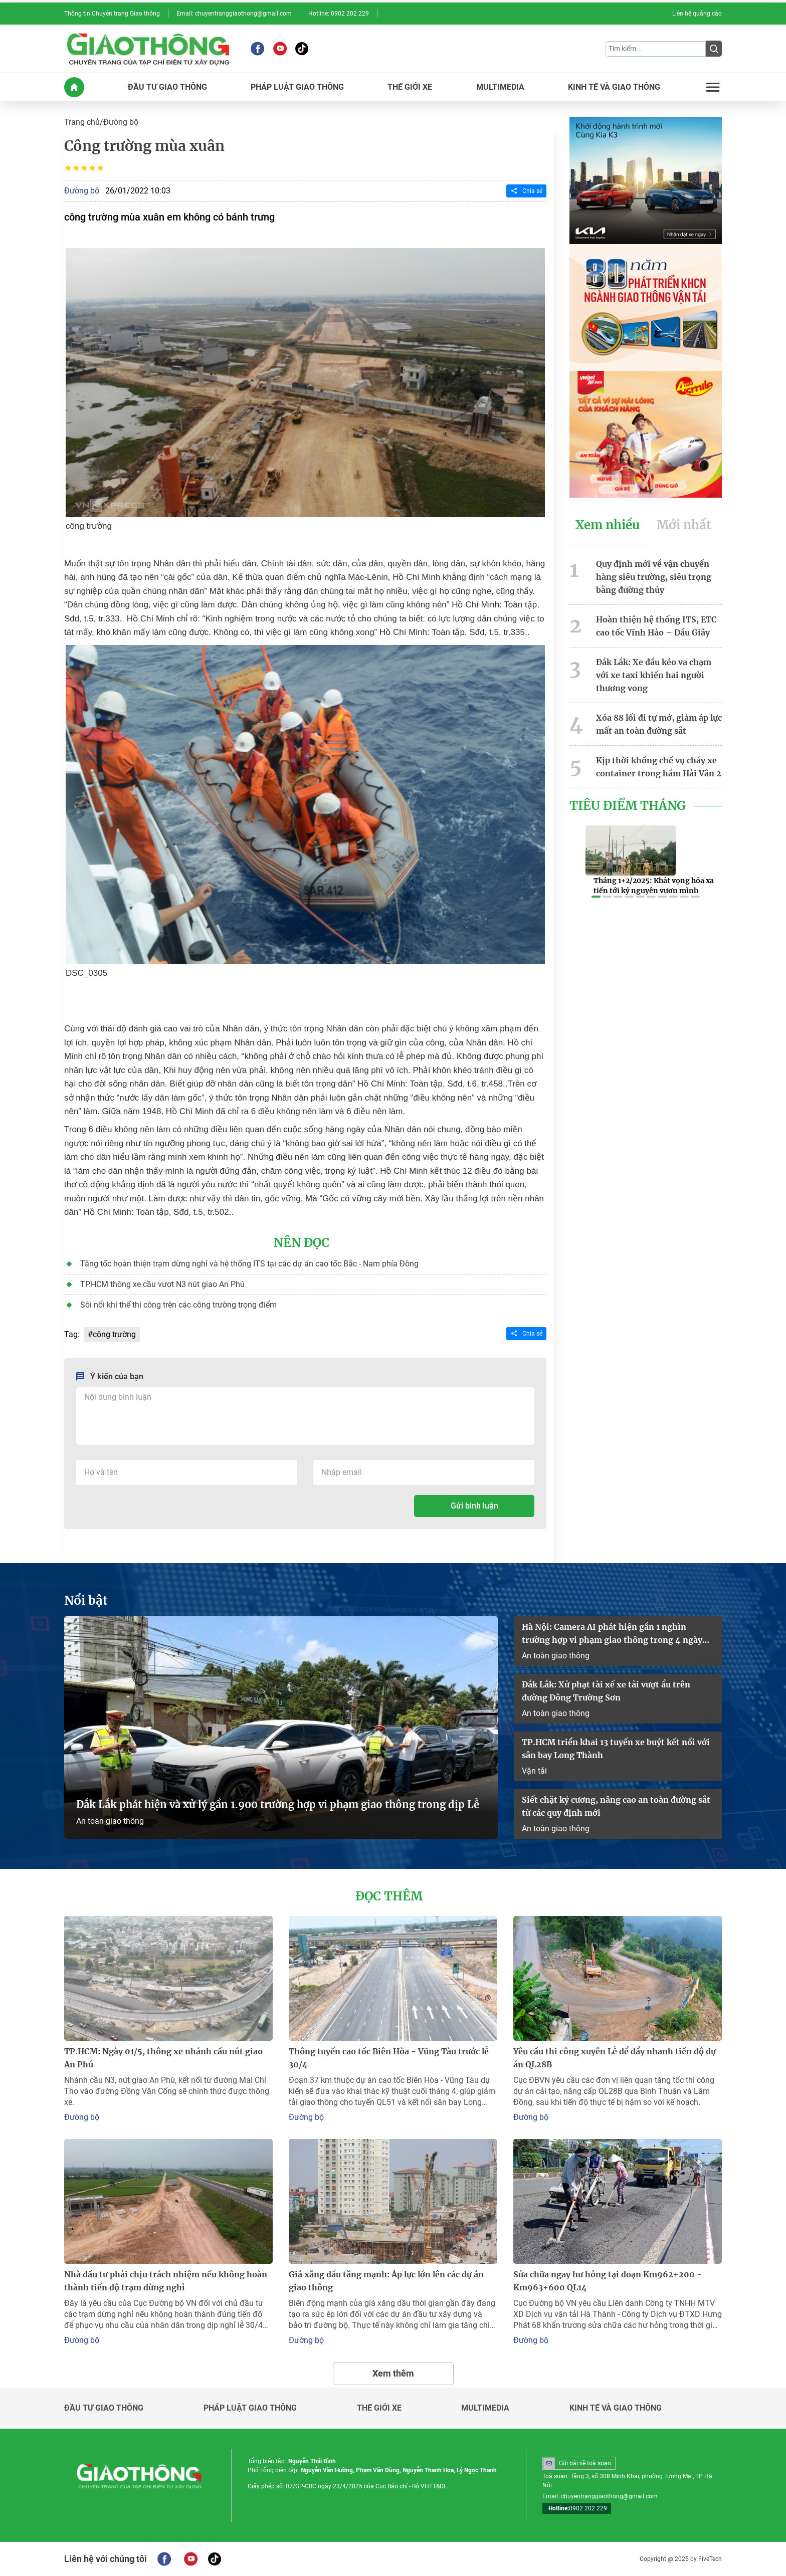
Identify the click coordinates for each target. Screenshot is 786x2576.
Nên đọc (301, 1242)
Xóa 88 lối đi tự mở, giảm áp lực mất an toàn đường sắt (659, 724)
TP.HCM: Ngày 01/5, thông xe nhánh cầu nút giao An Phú (163, 2057)
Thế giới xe (379, 2408)
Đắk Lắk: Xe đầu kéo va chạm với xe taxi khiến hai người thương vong (653, 675)
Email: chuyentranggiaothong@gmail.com (234, 13)
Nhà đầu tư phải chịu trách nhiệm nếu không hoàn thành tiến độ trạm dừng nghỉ (165, 2280)
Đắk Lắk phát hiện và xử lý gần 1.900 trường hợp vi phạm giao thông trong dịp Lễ (277, 1804)
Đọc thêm (389, 1896)
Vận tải (534, 1771)
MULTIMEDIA (500, 87)
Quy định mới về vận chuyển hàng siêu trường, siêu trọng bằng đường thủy (653, 577)
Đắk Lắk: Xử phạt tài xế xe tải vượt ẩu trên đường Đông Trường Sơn (606, 1690)
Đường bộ (120, 122)
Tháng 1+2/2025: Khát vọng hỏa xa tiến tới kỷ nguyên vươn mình (654, 885)
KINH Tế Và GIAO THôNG (614, 87)
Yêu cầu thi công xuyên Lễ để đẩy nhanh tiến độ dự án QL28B (614, 2057)
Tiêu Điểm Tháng (627, 805)
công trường (114, 1334)
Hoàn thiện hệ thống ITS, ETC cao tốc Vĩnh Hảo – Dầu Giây (656, 625)
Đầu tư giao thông (103, 2408)
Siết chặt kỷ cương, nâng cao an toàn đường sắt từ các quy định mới (616, 1806)
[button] (596, 897)
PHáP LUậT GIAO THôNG (297, 87)
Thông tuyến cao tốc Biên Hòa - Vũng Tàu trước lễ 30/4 (389, 2057)
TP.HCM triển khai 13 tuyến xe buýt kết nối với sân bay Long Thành (616, 1748)
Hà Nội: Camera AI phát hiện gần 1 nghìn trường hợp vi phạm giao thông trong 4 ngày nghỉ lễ (612, 1634)
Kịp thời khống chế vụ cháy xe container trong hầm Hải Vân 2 (658, 766)
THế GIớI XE (409, 87)
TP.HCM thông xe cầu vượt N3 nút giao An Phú (162, 1284)
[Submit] (714, 49)
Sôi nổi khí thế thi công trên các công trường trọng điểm (178, 1305)
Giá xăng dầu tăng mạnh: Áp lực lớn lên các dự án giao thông (386, 2280)
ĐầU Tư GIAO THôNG (167, 87)
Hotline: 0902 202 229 (338, 13)
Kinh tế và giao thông (615, 2408)
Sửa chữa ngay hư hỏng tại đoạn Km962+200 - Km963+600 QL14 (607, 2280)
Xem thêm (393, 2373)
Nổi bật (86, 1600)
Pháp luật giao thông (250, 2408)
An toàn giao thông (110, 1821)
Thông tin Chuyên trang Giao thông (112, 13)
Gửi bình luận (474, 1506)
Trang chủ (82, 122)
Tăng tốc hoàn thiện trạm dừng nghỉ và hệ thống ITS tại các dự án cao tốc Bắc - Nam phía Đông (249, 1263)
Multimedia (485, 2408)
